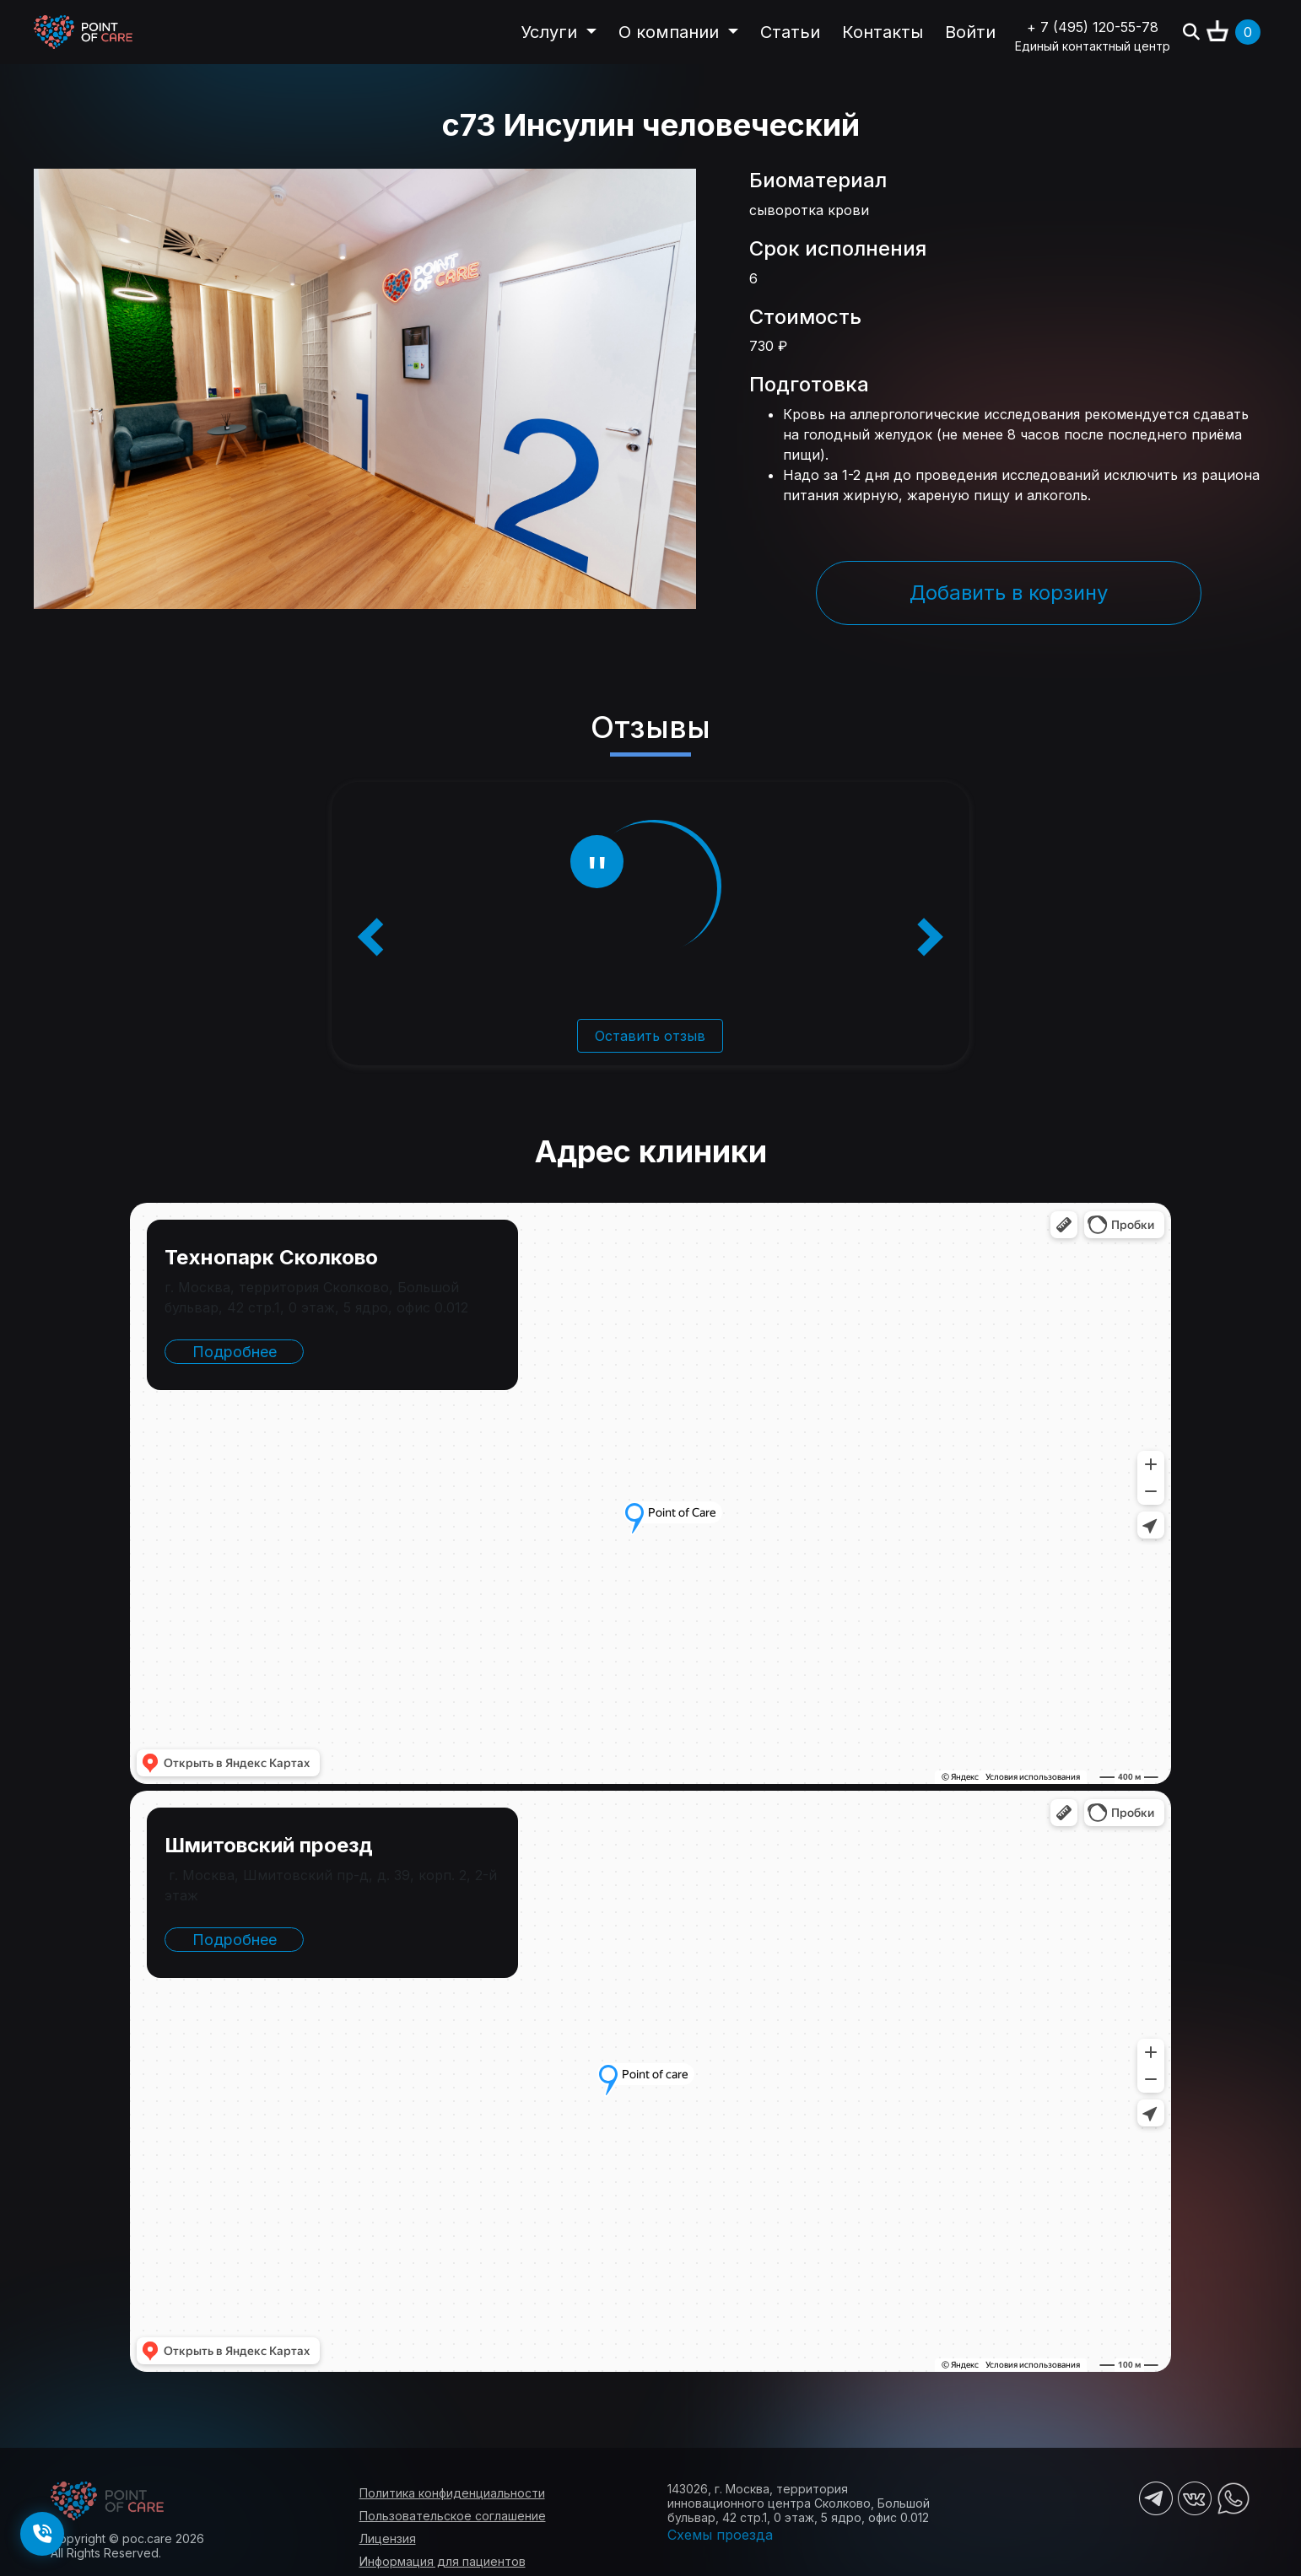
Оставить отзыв (650, 1035)
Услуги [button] (551, 32)
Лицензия (387, 2538)
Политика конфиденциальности (452, 2493)
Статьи (790, 32)
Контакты (882, 32)
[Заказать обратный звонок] (42, 2534)
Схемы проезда (720, 2534)
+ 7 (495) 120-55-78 (1092, 27)
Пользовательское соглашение (452, 2516)
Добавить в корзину (1009, 592)
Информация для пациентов (442, 2561)
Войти (970, 32)
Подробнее (234, 1352)
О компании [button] (671, 32)
